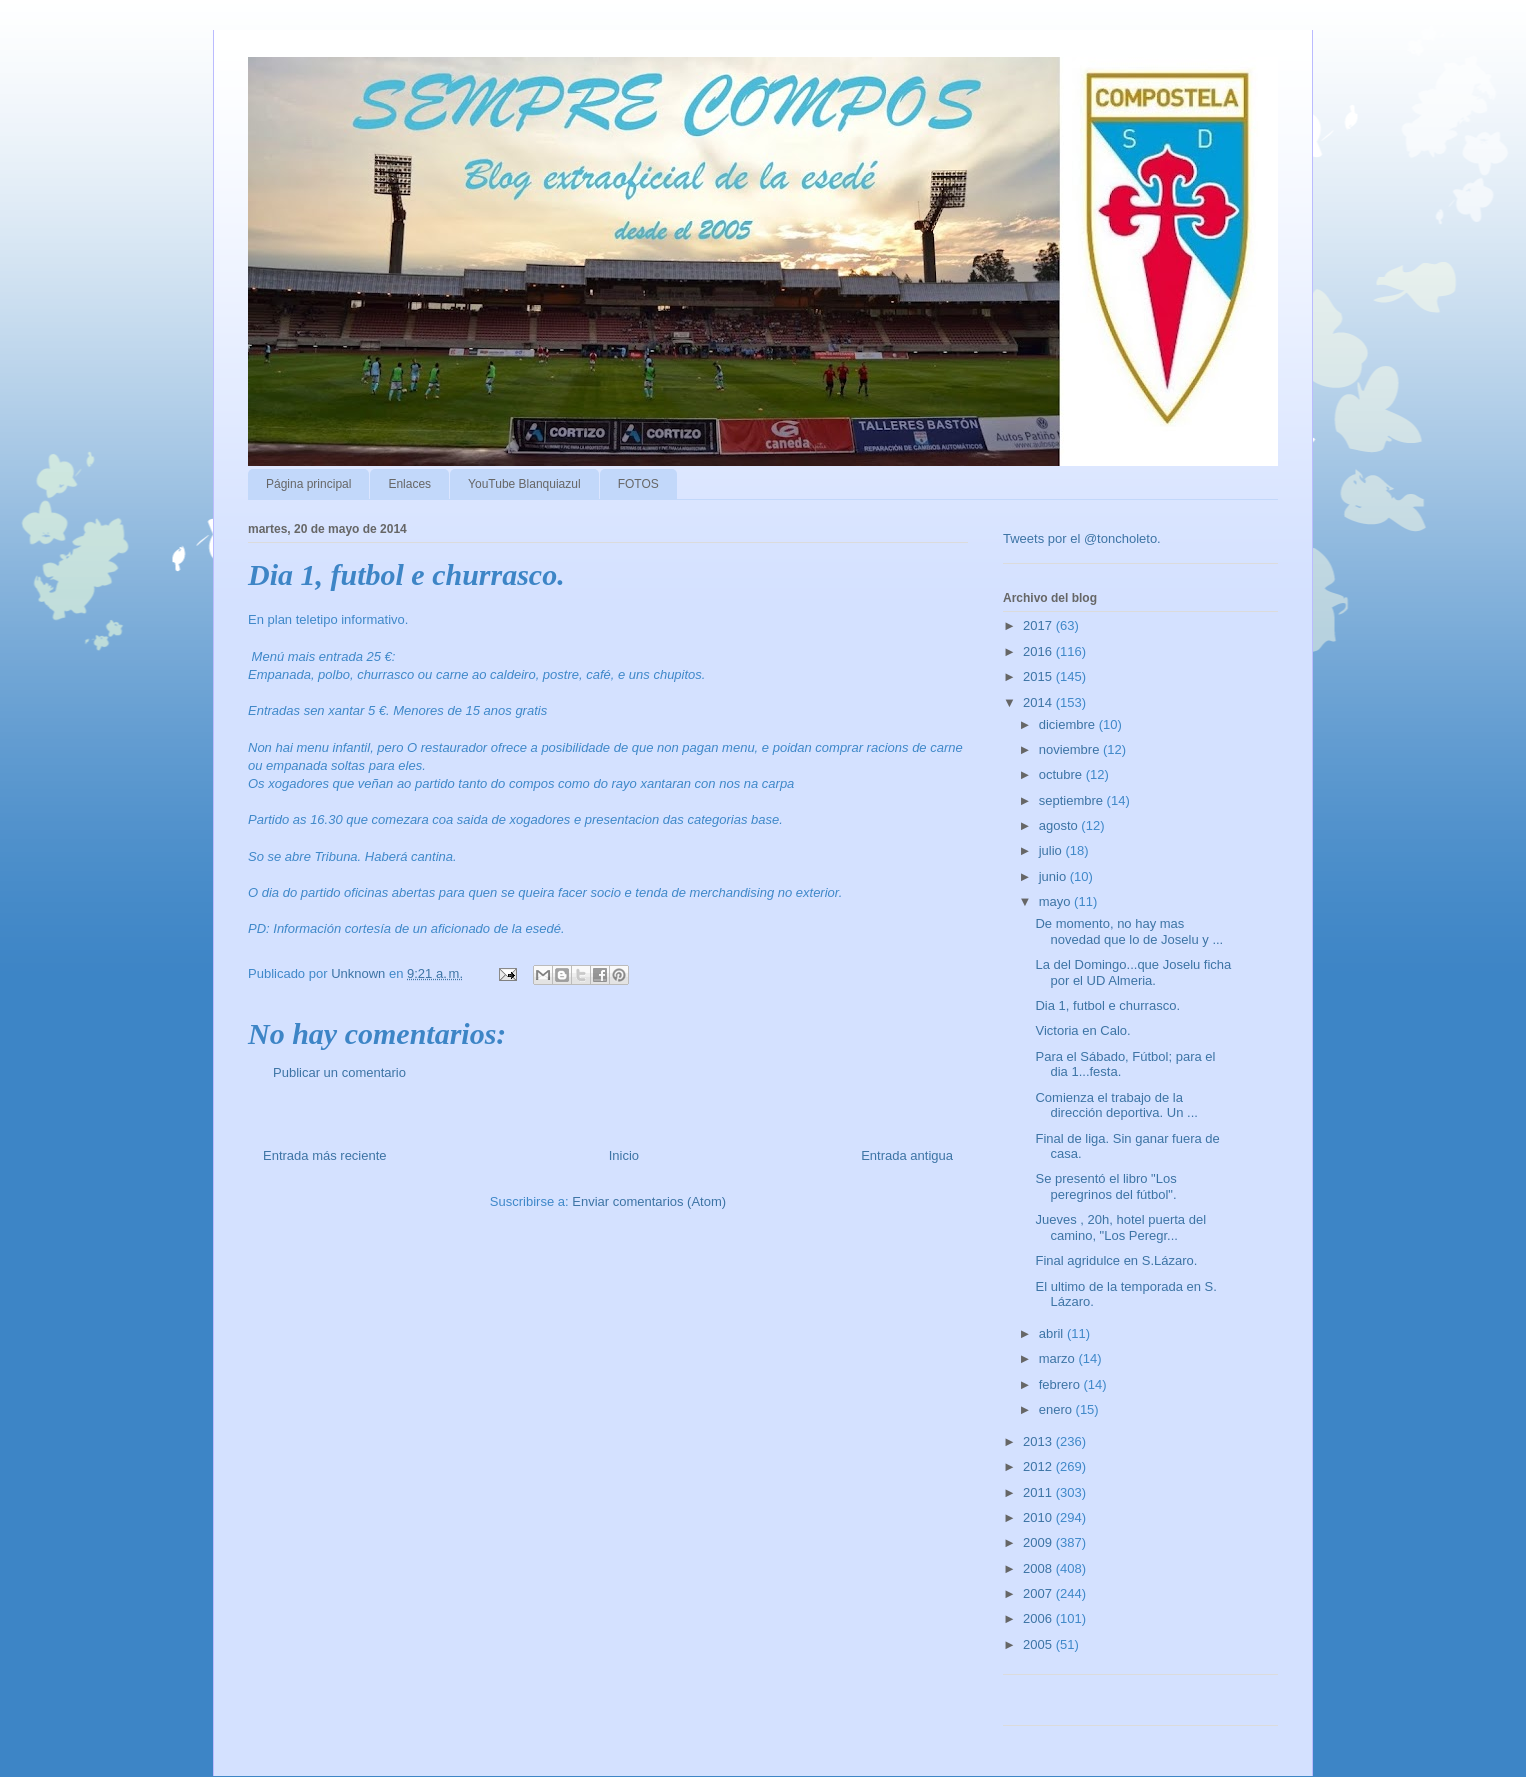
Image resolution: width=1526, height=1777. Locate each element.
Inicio (624, 1155)
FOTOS (638, 484)
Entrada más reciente (325, 1155)
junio (1054, 876)
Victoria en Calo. (1082, 1030)
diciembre (1069, 724)
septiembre (1073, 800)
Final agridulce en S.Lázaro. (1116, 1260)
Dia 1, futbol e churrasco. (1107, 1005)
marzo (1059, 1358)
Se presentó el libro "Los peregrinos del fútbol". (1105, 1186)
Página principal (308, 484)
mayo (1056, 901)
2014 (1039, 702)
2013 (1039, 1441)
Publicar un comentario (339, 1072)
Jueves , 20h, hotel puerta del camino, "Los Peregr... (1120, 1227)
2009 (1039, 1542)
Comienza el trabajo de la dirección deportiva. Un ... (1116, 1105)
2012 (1039, 1466)
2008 (1039, 1568)
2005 (1039, 1644)
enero (1057, 1409)
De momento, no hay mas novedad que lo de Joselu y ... (1129, 931)
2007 (1039, 1593)
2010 (1039, 1517)
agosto (1060, 825)
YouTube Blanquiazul (524, 484)
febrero (1061, 1384)
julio (1052, 850)
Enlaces (409, 484)
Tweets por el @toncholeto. (1082, 538)
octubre (1062, 774)
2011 (1039, 1492)
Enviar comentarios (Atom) (649, 1201)
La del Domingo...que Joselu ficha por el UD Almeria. (1133, 972)
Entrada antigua (907, 1155)
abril (1053, 1333)
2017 (1039, 625)
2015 (1039, 676)
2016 (1039, 651)
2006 (1039, 1618)
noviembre (1071, 749)
